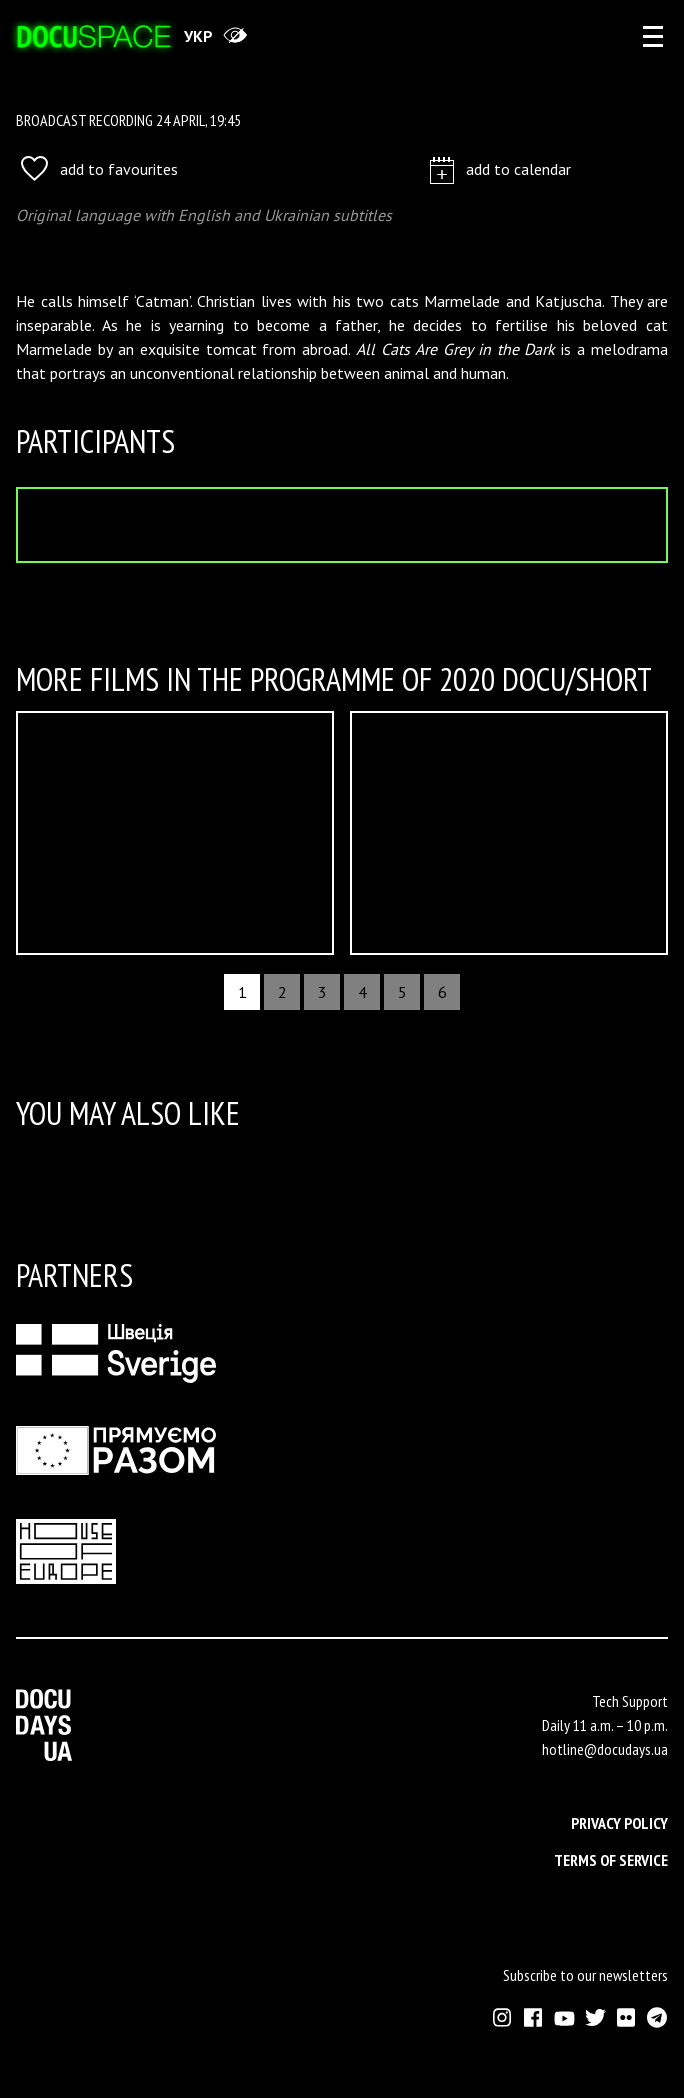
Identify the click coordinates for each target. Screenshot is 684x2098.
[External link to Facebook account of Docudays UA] (533, 2017)
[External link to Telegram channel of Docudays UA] (657, 2017)
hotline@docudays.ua (605, 1749)
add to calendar (500, 168)
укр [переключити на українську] (198, 36)
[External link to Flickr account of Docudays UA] (626, 2017)
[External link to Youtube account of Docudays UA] (564, 2017)
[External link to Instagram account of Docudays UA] (502, 2017)
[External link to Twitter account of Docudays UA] (595, 2017)
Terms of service (611, 1860)
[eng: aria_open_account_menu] (653, 36)
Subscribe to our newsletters (585, 1975)
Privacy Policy (619, 1823)
